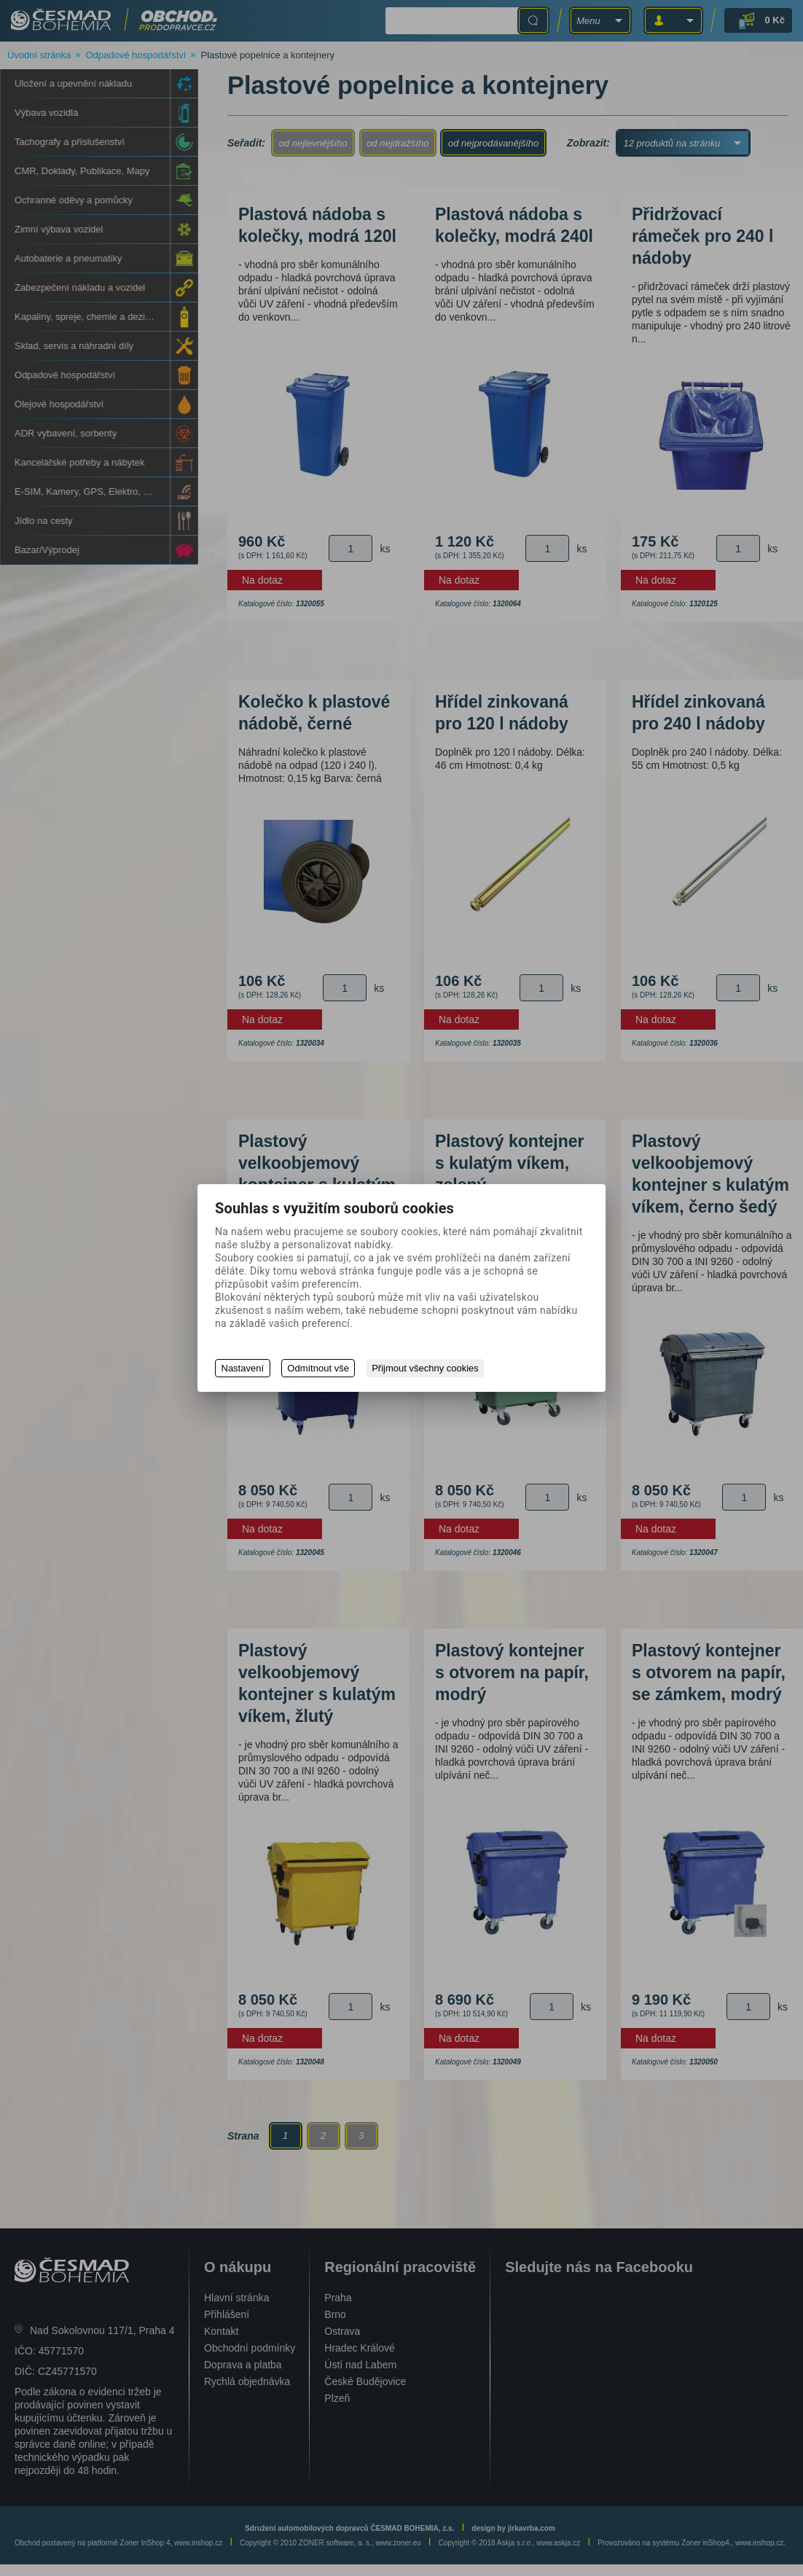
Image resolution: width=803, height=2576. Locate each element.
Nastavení (243, 1368)
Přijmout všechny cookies (426, 1368)
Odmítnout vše (319, 1368)
